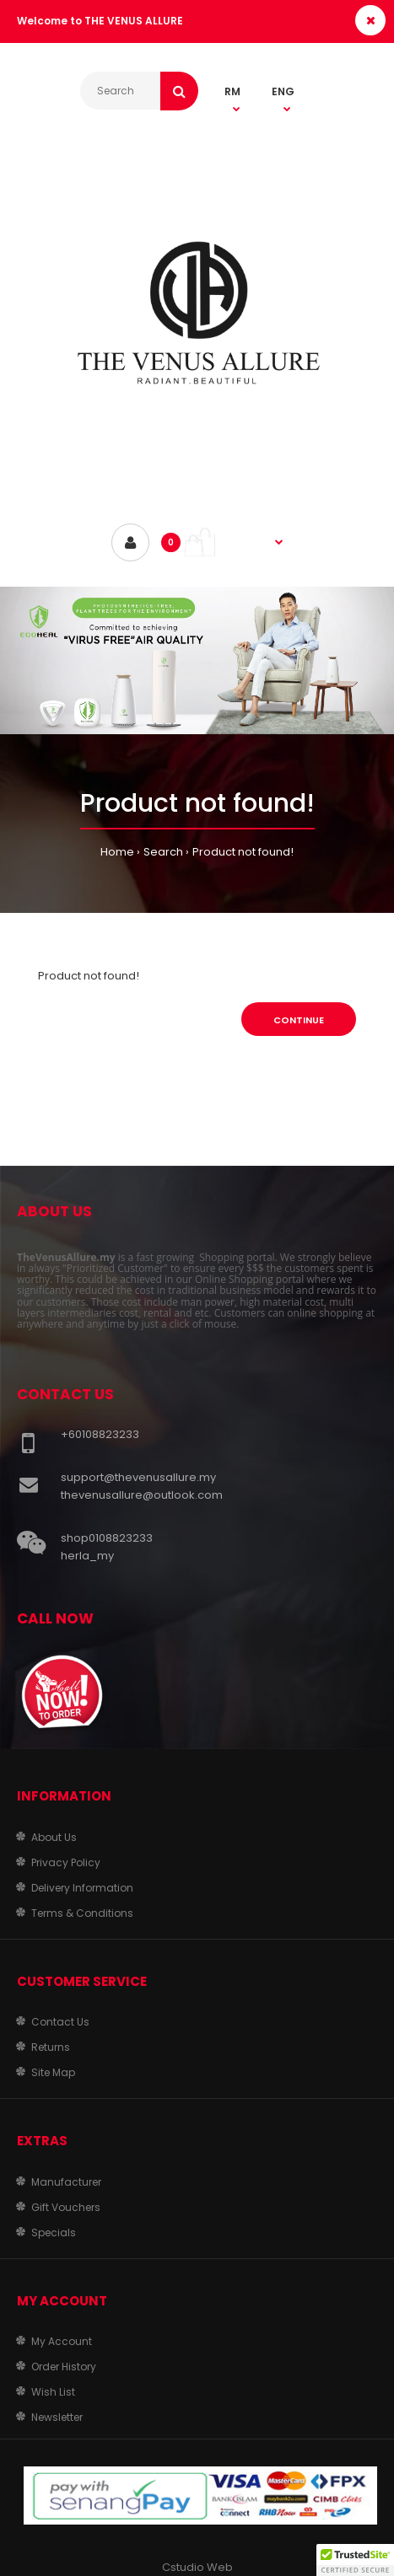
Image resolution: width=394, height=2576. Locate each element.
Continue (298, 1020)
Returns (50, 2047)
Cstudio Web (197, 2567)
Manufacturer (66, 2182)
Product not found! (243, 852)
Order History (63, 2366)
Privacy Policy (65, 1862)
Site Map (53, 2072)
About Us (54, 1837)
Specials (53, 2232)
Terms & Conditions (82, 1913)
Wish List (53, 2392)
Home (117, 852)
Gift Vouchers (65, 2207)
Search (163, 852)
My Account (61, 2341)
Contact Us (60, 2022)
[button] (355, 2560)
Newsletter (57, 2417)
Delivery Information (82, 1888)
